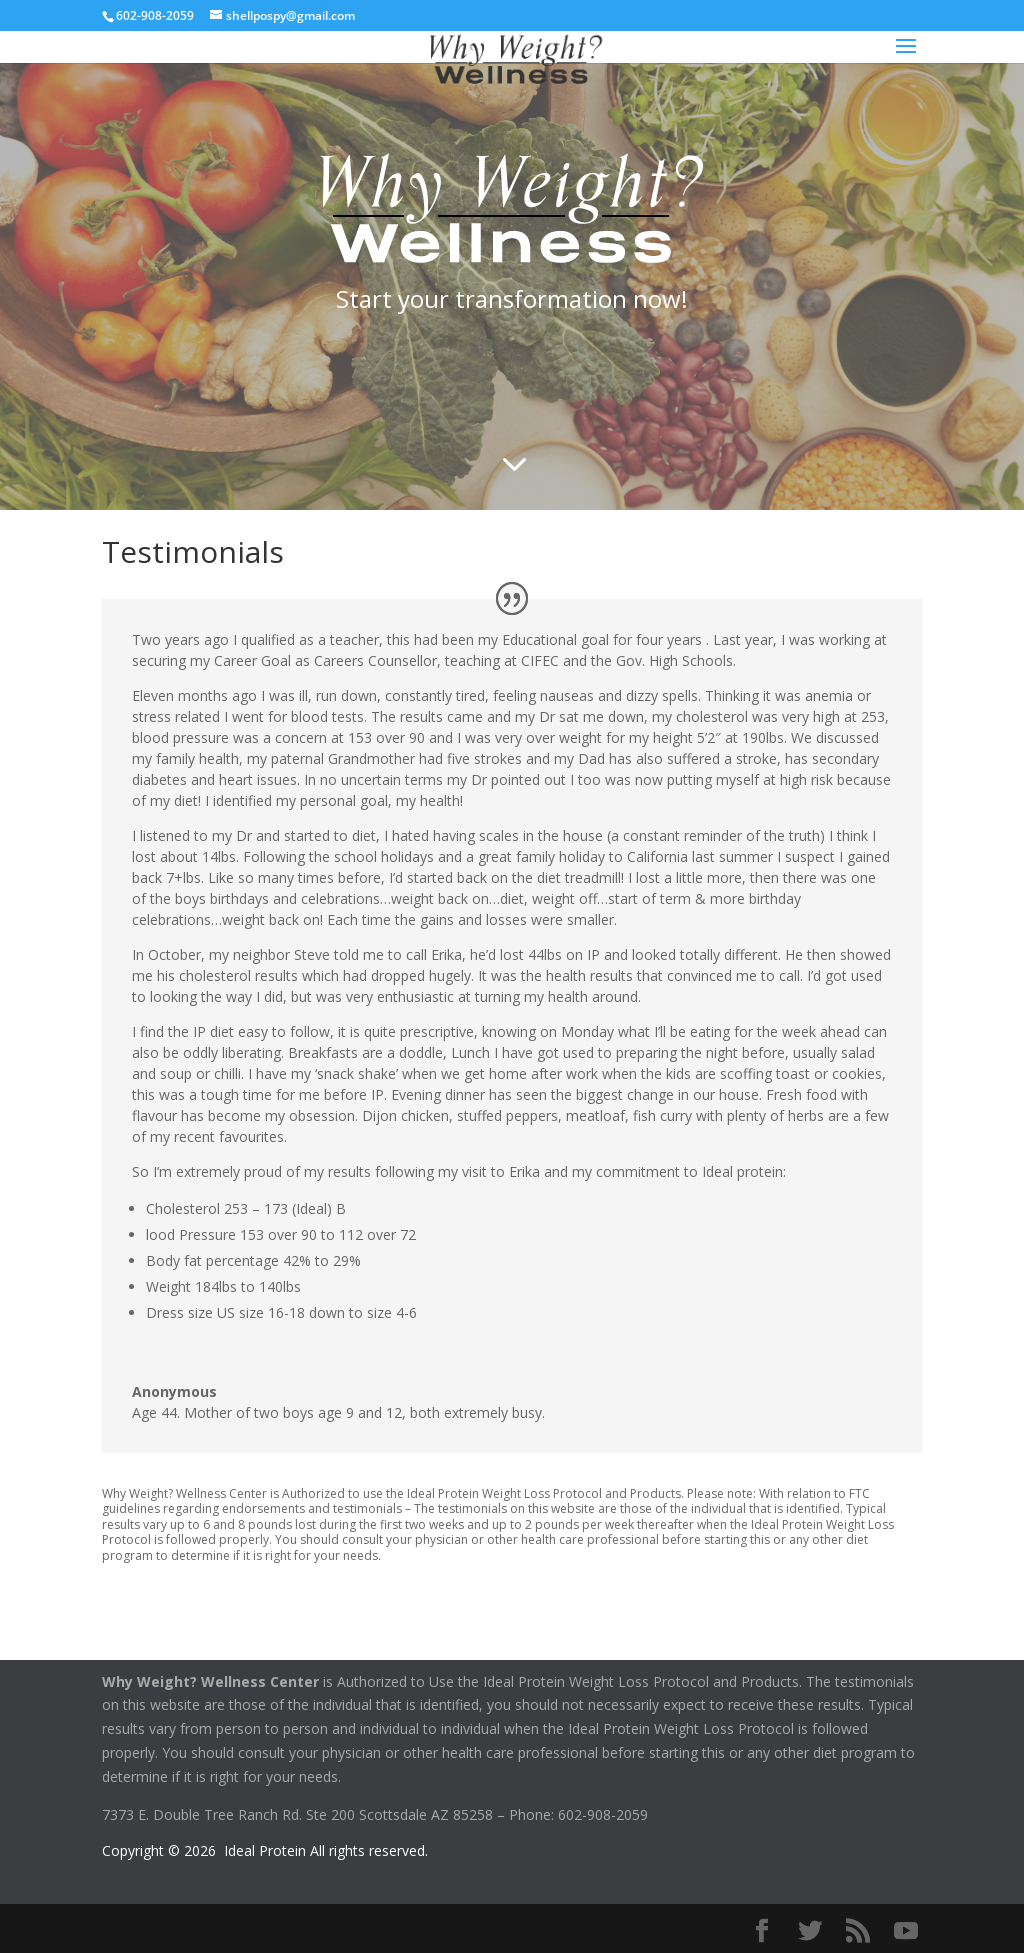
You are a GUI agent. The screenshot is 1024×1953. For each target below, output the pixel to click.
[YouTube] (906, 1931)
